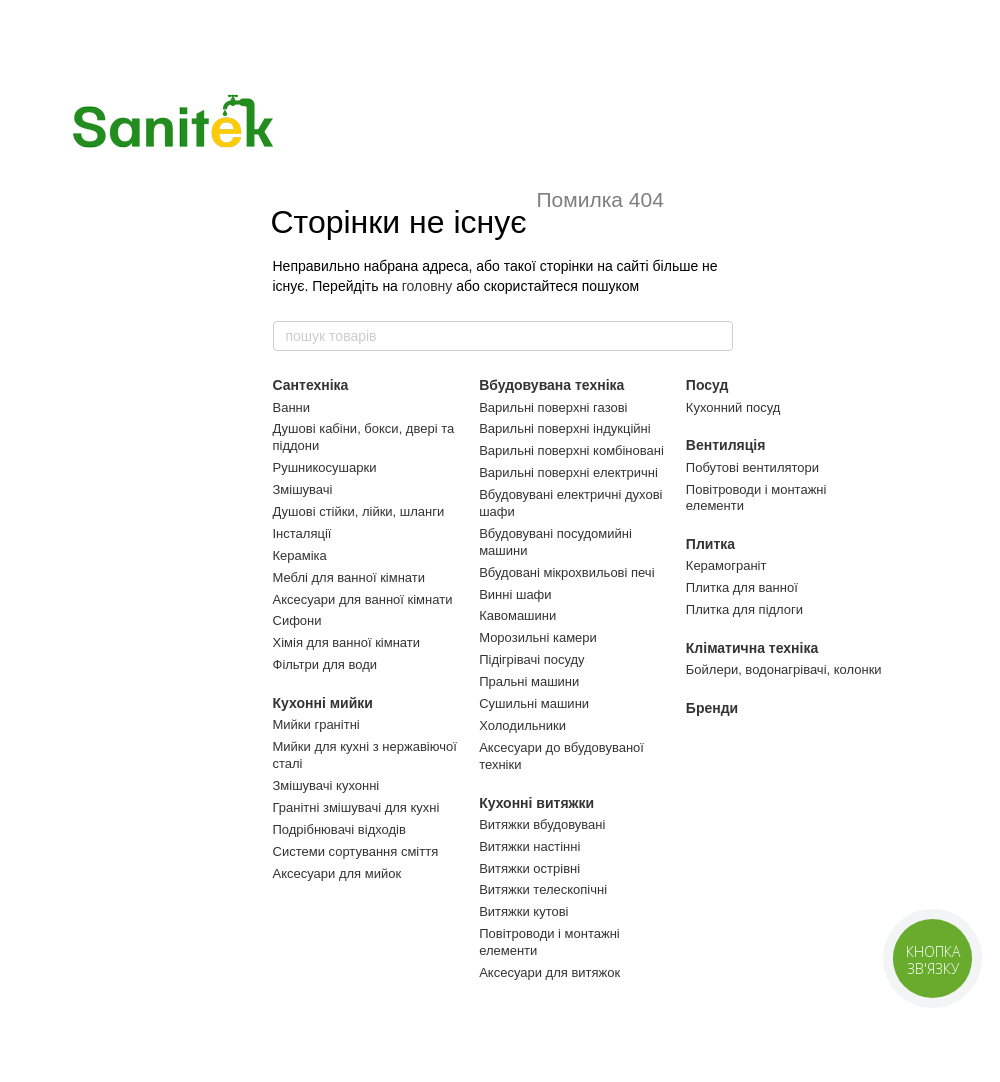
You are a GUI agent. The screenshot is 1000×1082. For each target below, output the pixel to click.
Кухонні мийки (323, 703)
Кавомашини (517, 615)
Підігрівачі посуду (531, 659)
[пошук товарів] (717, 336)
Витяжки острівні (529, 868)
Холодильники (522, 725)
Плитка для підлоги (744, 609)
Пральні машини (529, 681)
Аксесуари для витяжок (549, 972)
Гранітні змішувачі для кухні (356, 807)
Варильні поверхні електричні (568, 472)
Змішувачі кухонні (326, 785)
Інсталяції (302, 533)
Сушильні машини (534, 703)
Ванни (292, 407)
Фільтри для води (325, 664)
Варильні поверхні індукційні (564, 428)
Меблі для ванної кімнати (349, 577)
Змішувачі (303, 489)
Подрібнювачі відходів (339, 829)
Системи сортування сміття (356, 851)
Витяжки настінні (529, 846)
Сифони (297, 620)
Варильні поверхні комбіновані (571, 450)
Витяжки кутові (523, 911)
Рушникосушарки (325, 467)
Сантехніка (311, 385)
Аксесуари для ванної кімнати (363, 599)
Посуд (707, 385)
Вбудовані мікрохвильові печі (566, 572)
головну (427, 286)
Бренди (712, 708)
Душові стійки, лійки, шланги (359, 511)
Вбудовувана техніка (551, 385)
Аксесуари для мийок (337, 873)
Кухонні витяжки (536, 803)
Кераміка (300, 555)
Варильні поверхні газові (553, 407)
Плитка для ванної (742, 587)
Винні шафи (515, 594)
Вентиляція (726, 445)
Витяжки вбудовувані (542, 824)
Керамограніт (726, 565)
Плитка (710, 544)
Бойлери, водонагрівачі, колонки (784, 669)
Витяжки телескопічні (543, 889)
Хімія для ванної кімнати (347, 642)
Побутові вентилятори (752, 467)
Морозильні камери (538, 637)
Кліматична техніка (752, 648)
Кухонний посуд (733, 407)
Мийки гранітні (316, 724)
